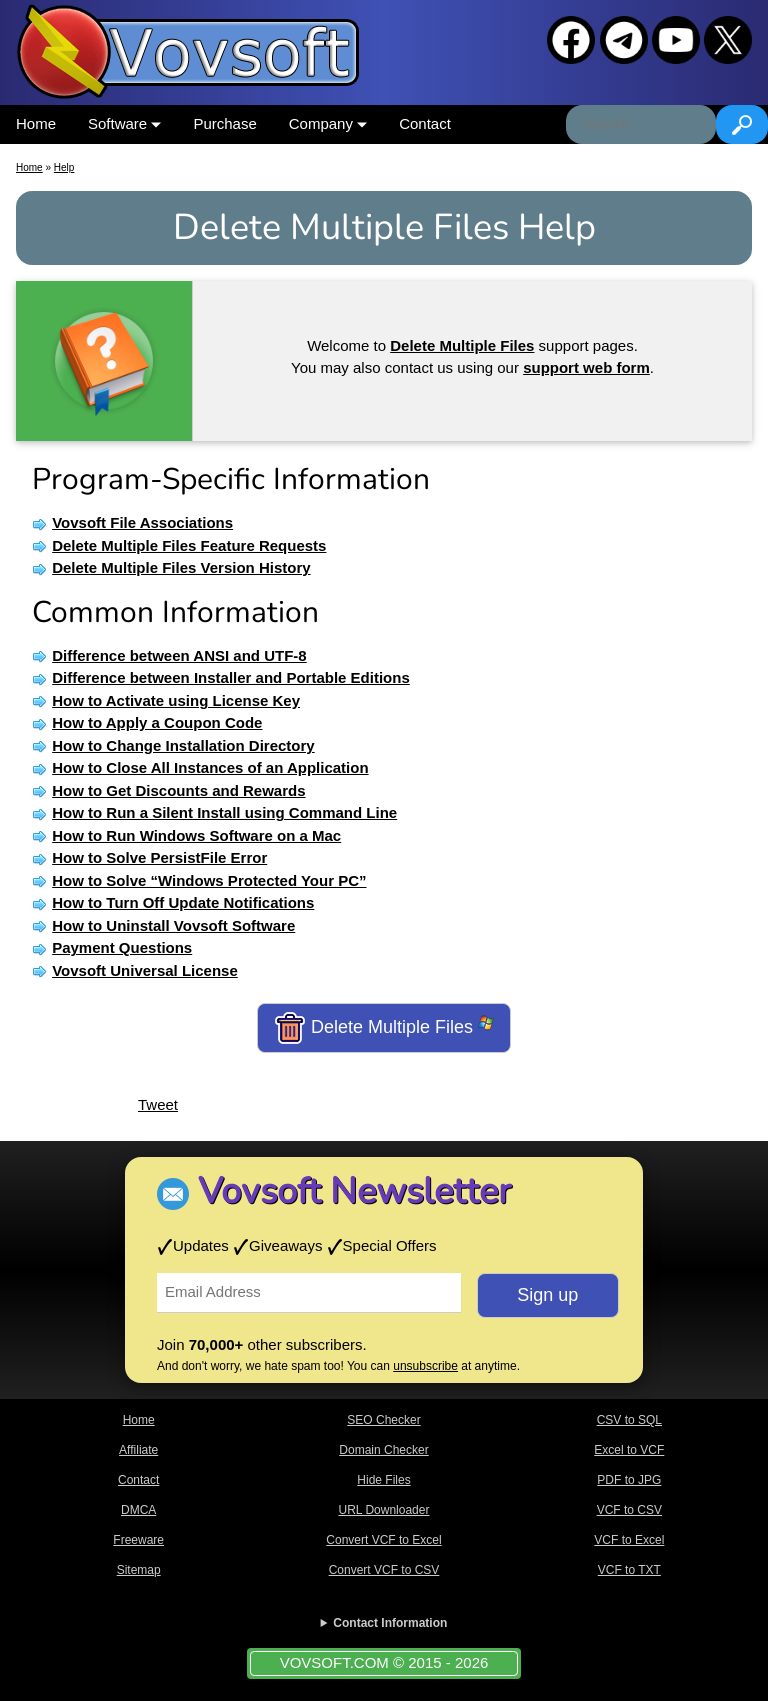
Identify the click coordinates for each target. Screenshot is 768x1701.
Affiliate (138, 1450)
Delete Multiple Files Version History (181, 567)
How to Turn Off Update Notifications (183, 902)
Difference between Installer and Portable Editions (231, 677)
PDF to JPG (629, 1480)
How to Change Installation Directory (183, 745)
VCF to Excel (629, 1540)
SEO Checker (383, 1420)
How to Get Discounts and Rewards (178, 790)
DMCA (138, 1510)
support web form (586, 367)
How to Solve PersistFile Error (159, 857)
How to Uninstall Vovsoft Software (173, 925)
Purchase (224, 123)
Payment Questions (122, 947)
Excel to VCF (629, 1450)
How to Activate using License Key (176, 700)
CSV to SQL (629, 1420)
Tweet (158, 1104)
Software (124, 123)
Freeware (138, 1540)
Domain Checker (383, 1450)
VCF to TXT (629, 1570)
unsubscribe (425, 1366)
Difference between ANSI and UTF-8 (179, 655)
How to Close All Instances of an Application (210, 767)
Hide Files (383, 1480)
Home (36, 123)
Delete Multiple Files (384, 1028)
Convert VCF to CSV (384, 1570)
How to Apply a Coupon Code (157, 722)
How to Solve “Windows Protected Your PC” (209, 880)
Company (328, 123)
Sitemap (139, 1570)
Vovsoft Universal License (145, 970)
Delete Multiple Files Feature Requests (189, 545)
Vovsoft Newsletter (354, 1191)
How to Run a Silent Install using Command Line (224, 812)
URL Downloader (384, 1510)
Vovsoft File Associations (142, 522)
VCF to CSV (629, 1510)
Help (64, 167)
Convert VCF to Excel (383, 1540)
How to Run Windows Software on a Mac (196, 835)
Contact (425, 123)
